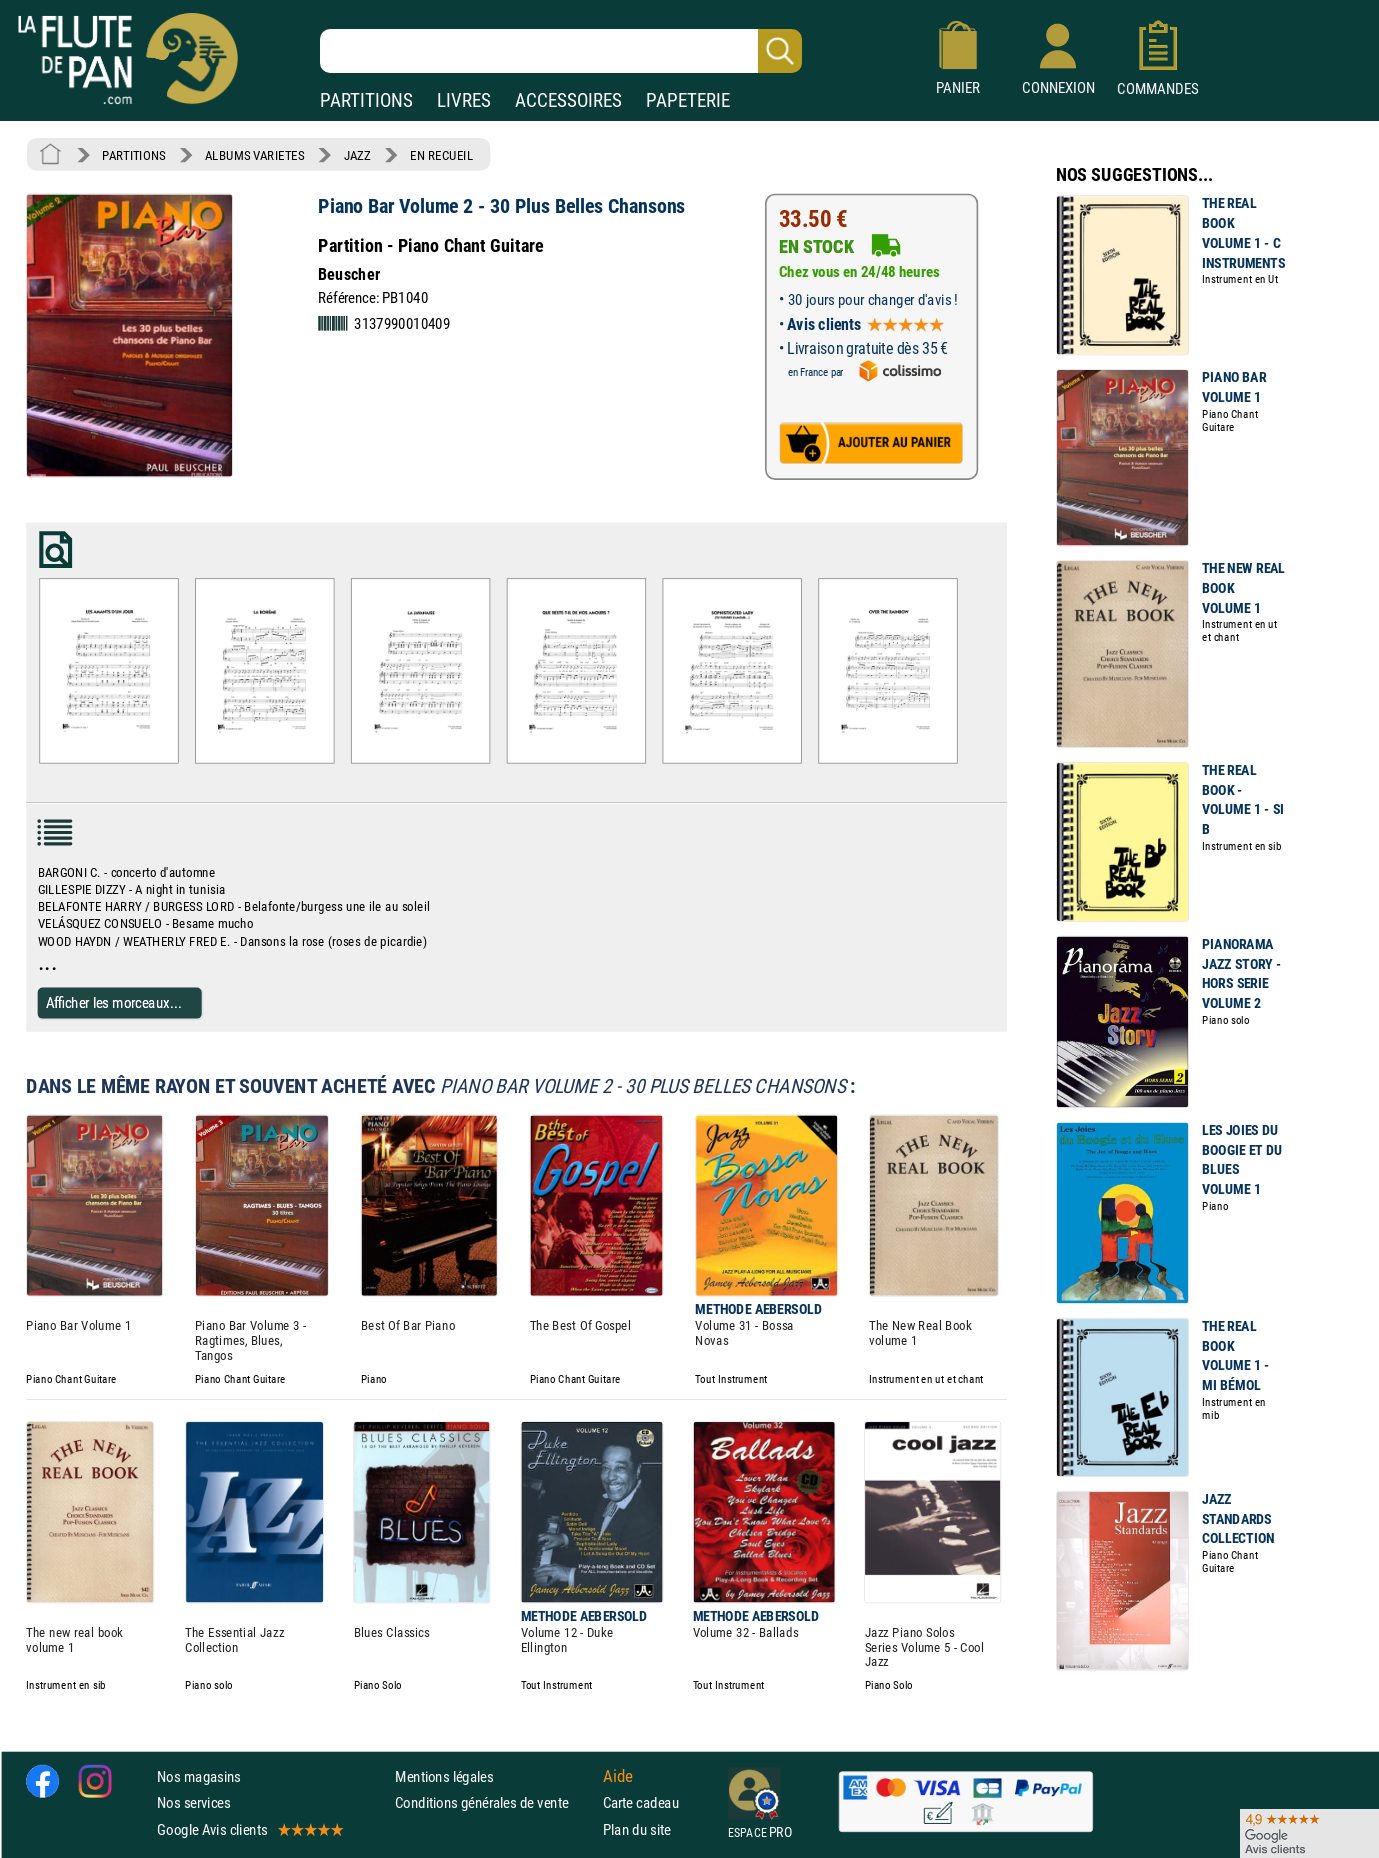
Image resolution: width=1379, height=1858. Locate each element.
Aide (618, 1776)
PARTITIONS (366, 100)
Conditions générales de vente (494, 1802)
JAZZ (357, 155)
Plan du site (637, 1828)
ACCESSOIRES (568, 100)
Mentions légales (444, 1776)
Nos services (193, 1802)
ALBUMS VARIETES (254, 155)
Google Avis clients (249, 1828)
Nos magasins (199, 1776)
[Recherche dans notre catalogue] (561, 51)
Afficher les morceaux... (114, 1002)
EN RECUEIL (441, 155)
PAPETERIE (688, 100)
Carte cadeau (641, 1802)
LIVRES (464, 100)
